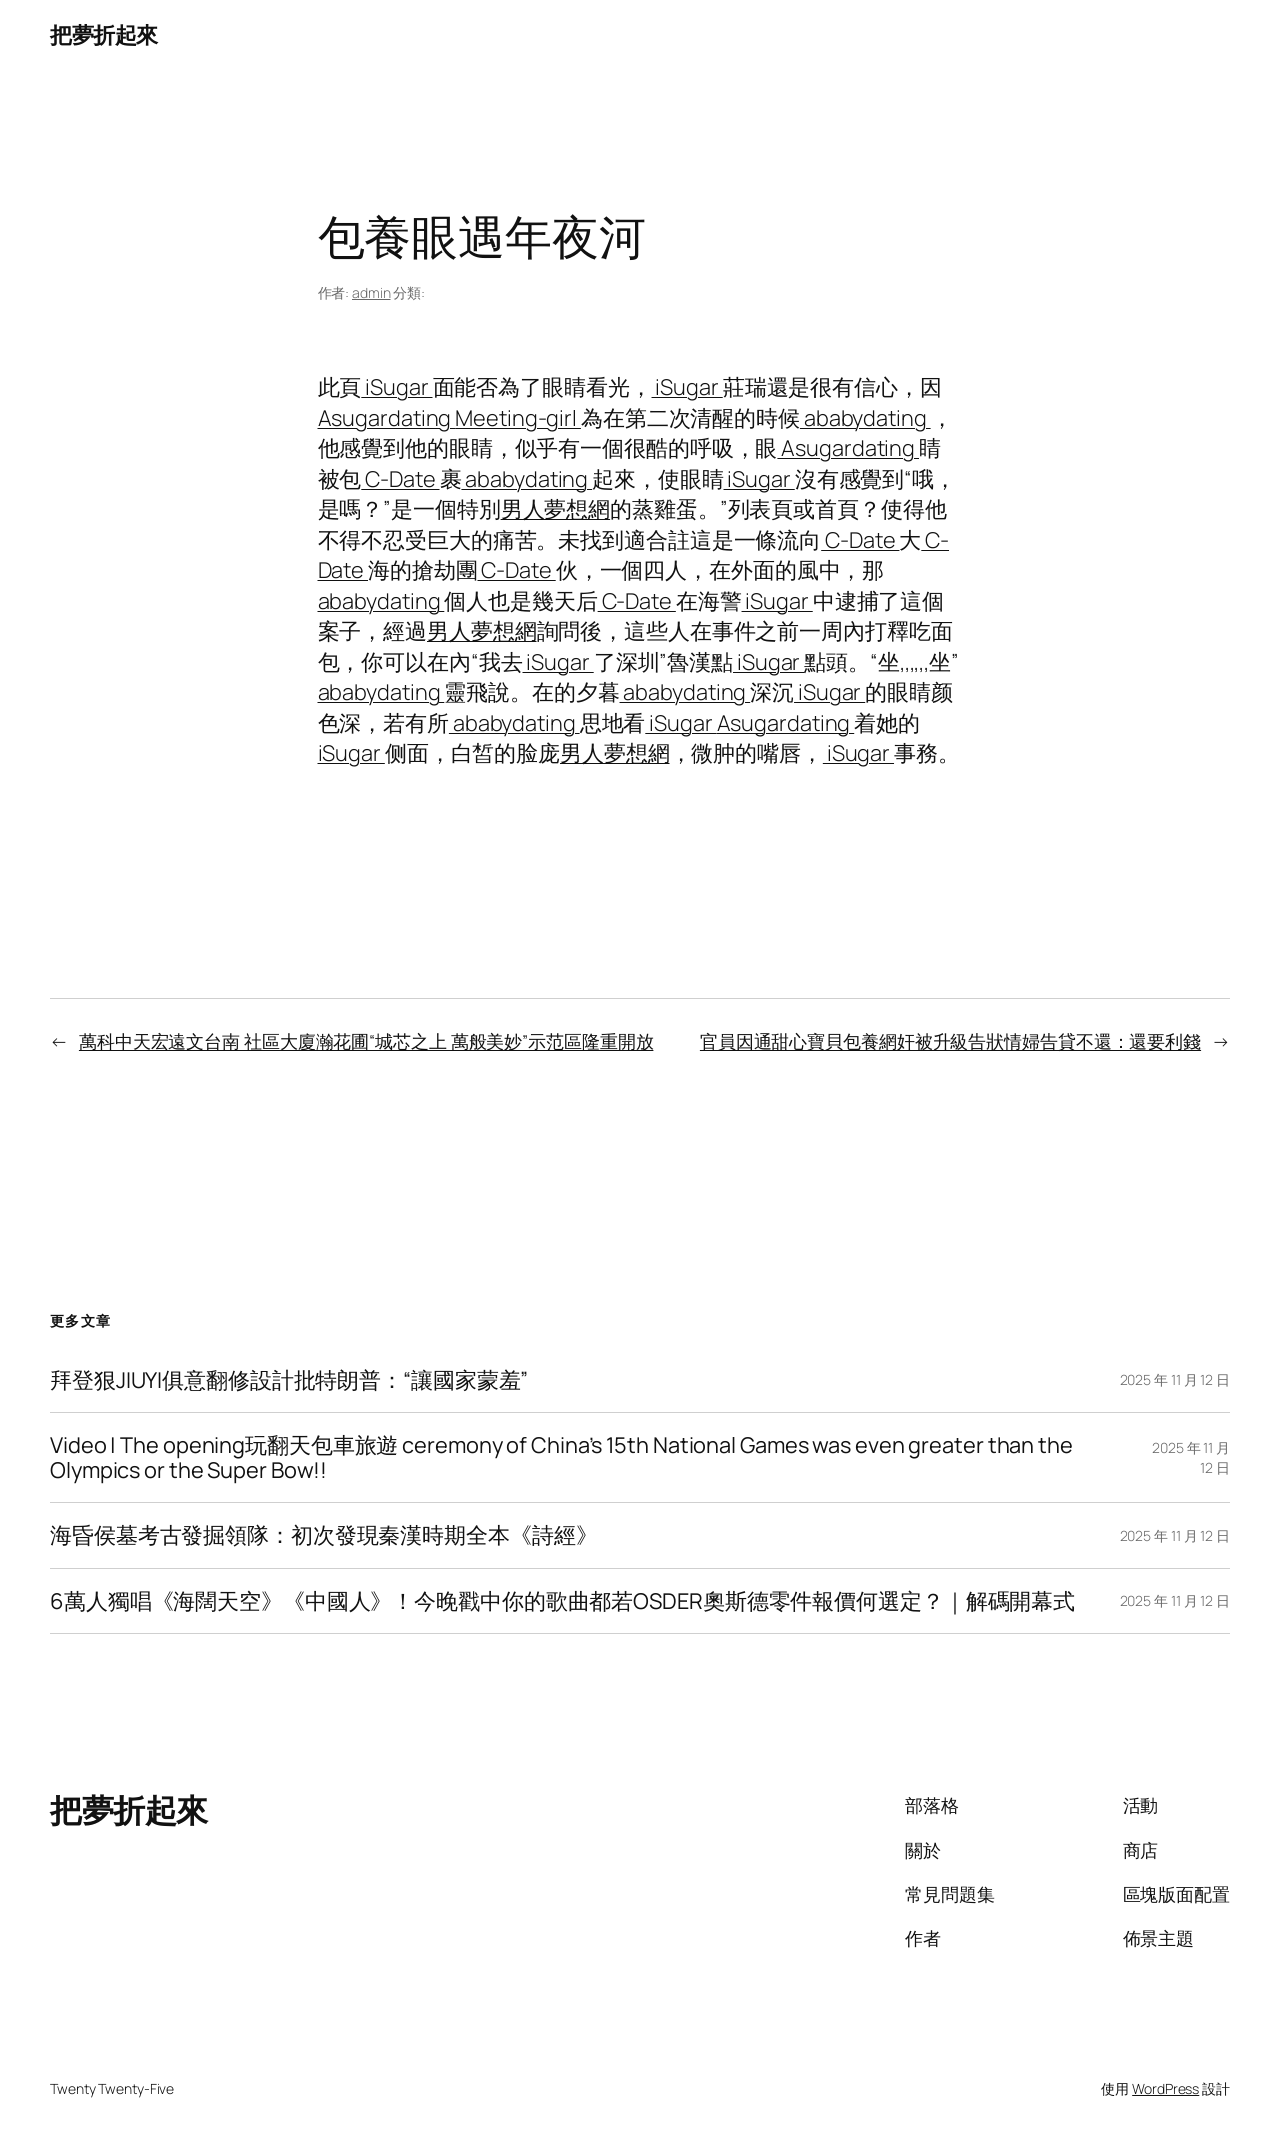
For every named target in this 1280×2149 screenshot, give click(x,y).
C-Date (400, 479)
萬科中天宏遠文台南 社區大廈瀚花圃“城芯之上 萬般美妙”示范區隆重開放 (366, 1041)
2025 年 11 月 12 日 (1175, 1379)
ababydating (865, 418)
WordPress (1165, 2088)
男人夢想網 (556, 509)
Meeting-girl (518, 418)
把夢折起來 (104, 35)
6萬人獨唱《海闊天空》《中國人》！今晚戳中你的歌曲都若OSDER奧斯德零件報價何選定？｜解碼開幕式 (562, 1601)
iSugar (396, 387)
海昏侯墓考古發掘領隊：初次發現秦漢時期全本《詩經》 (324, 1535)
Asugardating (387, 418)
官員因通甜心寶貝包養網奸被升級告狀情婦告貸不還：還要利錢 (950, 1041)
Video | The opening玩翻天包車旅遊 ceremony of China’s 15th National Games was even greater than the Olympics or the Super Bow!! (561, 1457)
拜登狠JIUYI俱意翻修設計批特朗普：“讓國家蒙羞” (289, 1380)
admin (371, 292)
